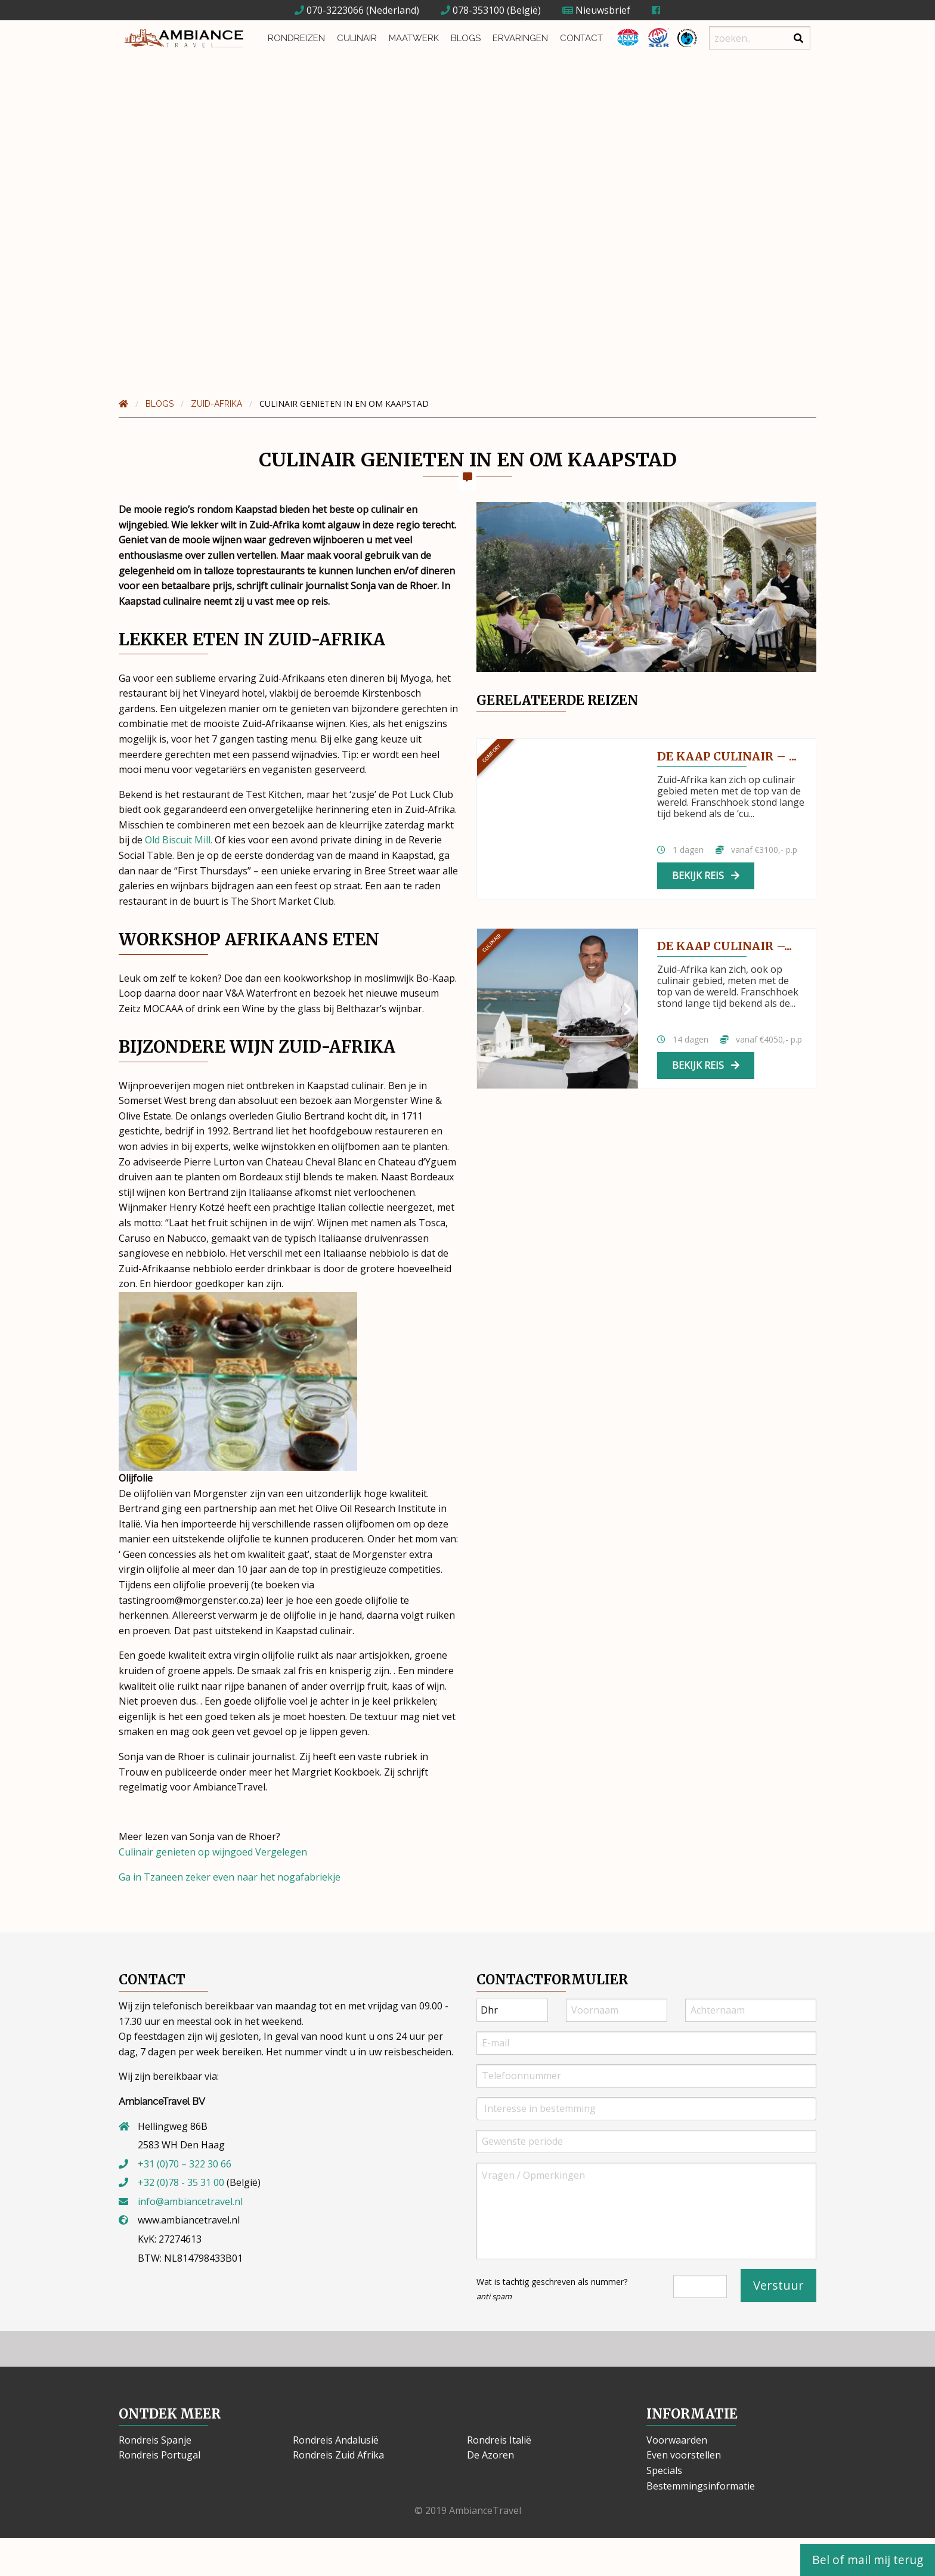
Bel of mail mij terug (867, 2560)
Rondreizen (296, 38)
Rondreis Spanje (155, 2440)
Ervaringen (520, 38)
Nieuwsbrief (596, 10)
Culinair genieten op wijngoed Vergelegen (213, 1851)
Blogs (466, 38)
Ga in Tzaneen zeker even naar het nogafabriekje (229, 1877)
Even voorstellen (683, 2454)
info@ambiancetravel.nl (190, 2201)
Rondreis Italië (499, 2440)
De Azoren (490, 2454)
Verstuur (778, 2285)
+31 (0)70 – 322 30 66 (184, 2163)
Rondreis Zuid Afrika (338, 2454)
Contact (581, 38)
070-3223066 (329, 10)
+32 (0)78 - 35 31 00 (181, 2182)
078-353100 (472, 10)
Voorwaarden (676, 2440)
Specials (664, 2470)
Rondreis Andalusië (336, 2440)
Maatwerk (414, 38)
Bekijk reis (705, 875)
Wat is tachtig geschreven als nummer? (551, 2289)
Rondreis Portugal (159, 2454)
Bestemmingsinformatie (700, 2485)
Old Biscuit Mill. (177, 839)
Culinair (357, 38)
